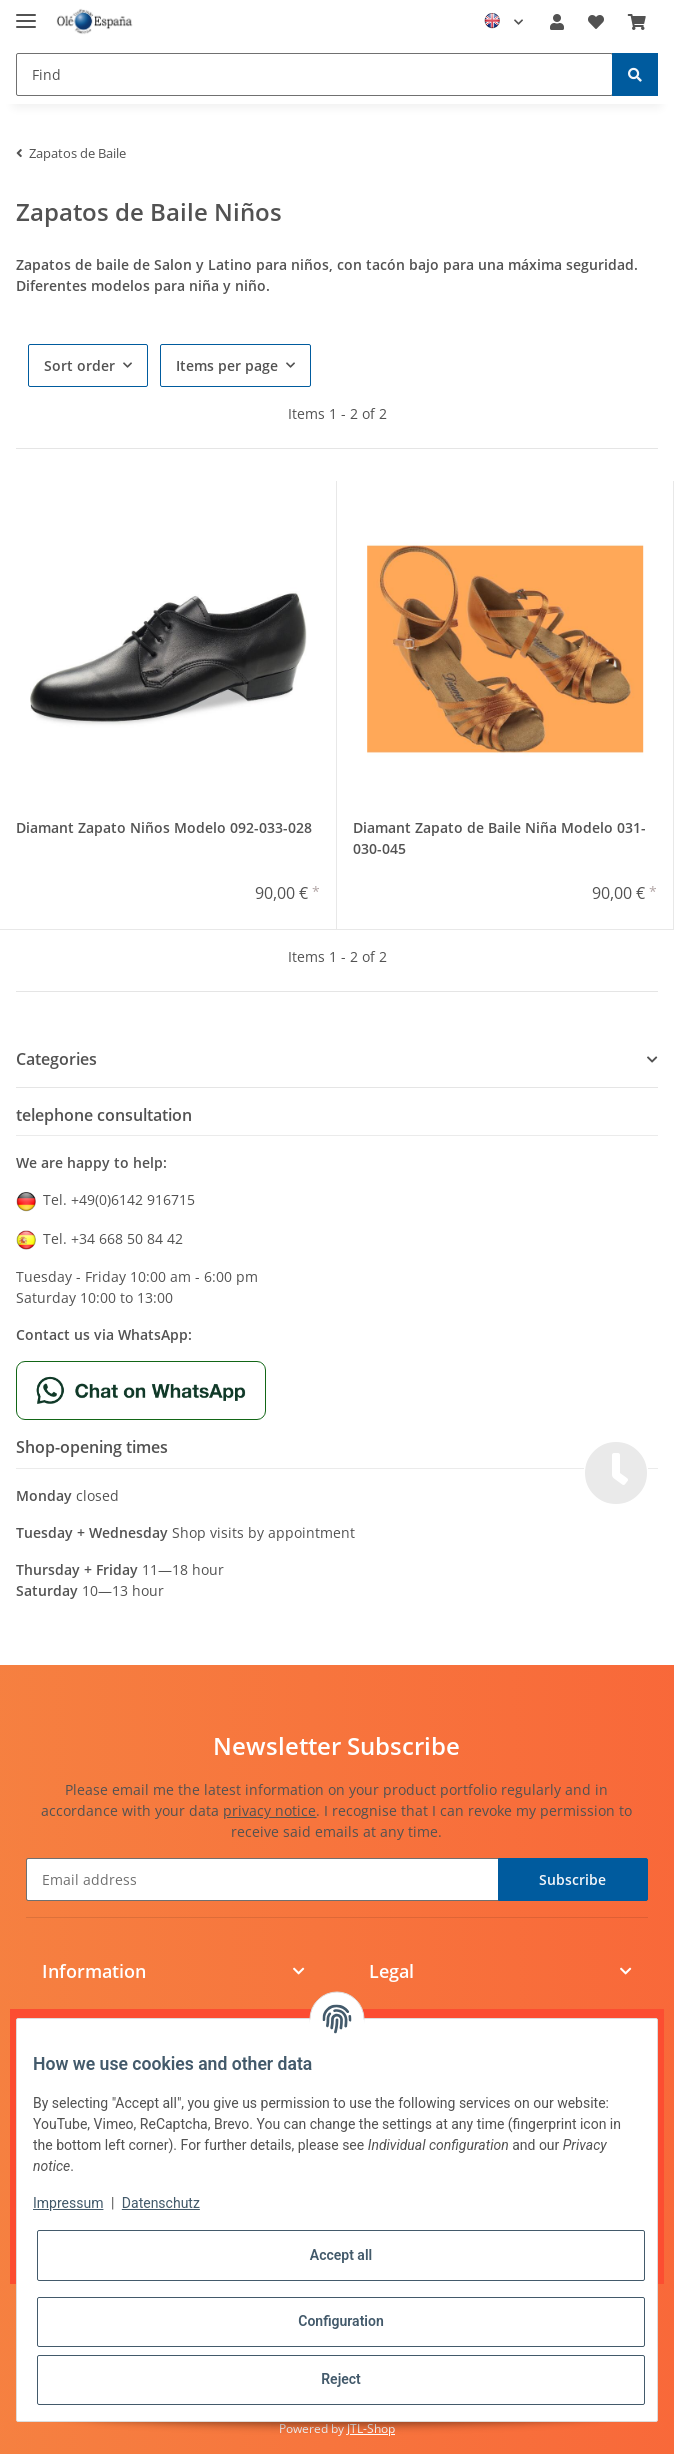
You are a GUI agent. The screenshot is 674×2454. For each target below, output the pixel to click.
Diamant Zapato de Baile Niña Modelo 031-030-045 (499, 838)
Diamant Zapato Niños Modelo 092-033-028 (164, 827)
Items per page (227, 365)
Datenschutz (161, 2203)
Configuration (340, 2321)
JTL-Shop (371, 2428)
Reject (341, 2379)
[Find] (314, 74)
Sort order (79, 365)
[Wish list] (596, 22)
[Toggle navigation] (26, 12)
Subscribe (572, 1879)
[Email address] (262, 1879)
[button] (557, 22)
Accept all (341, 2255)
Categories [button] (56, 1059)
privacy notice (269, 1810)
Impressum (68, 2203)
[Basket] (637, 22)
